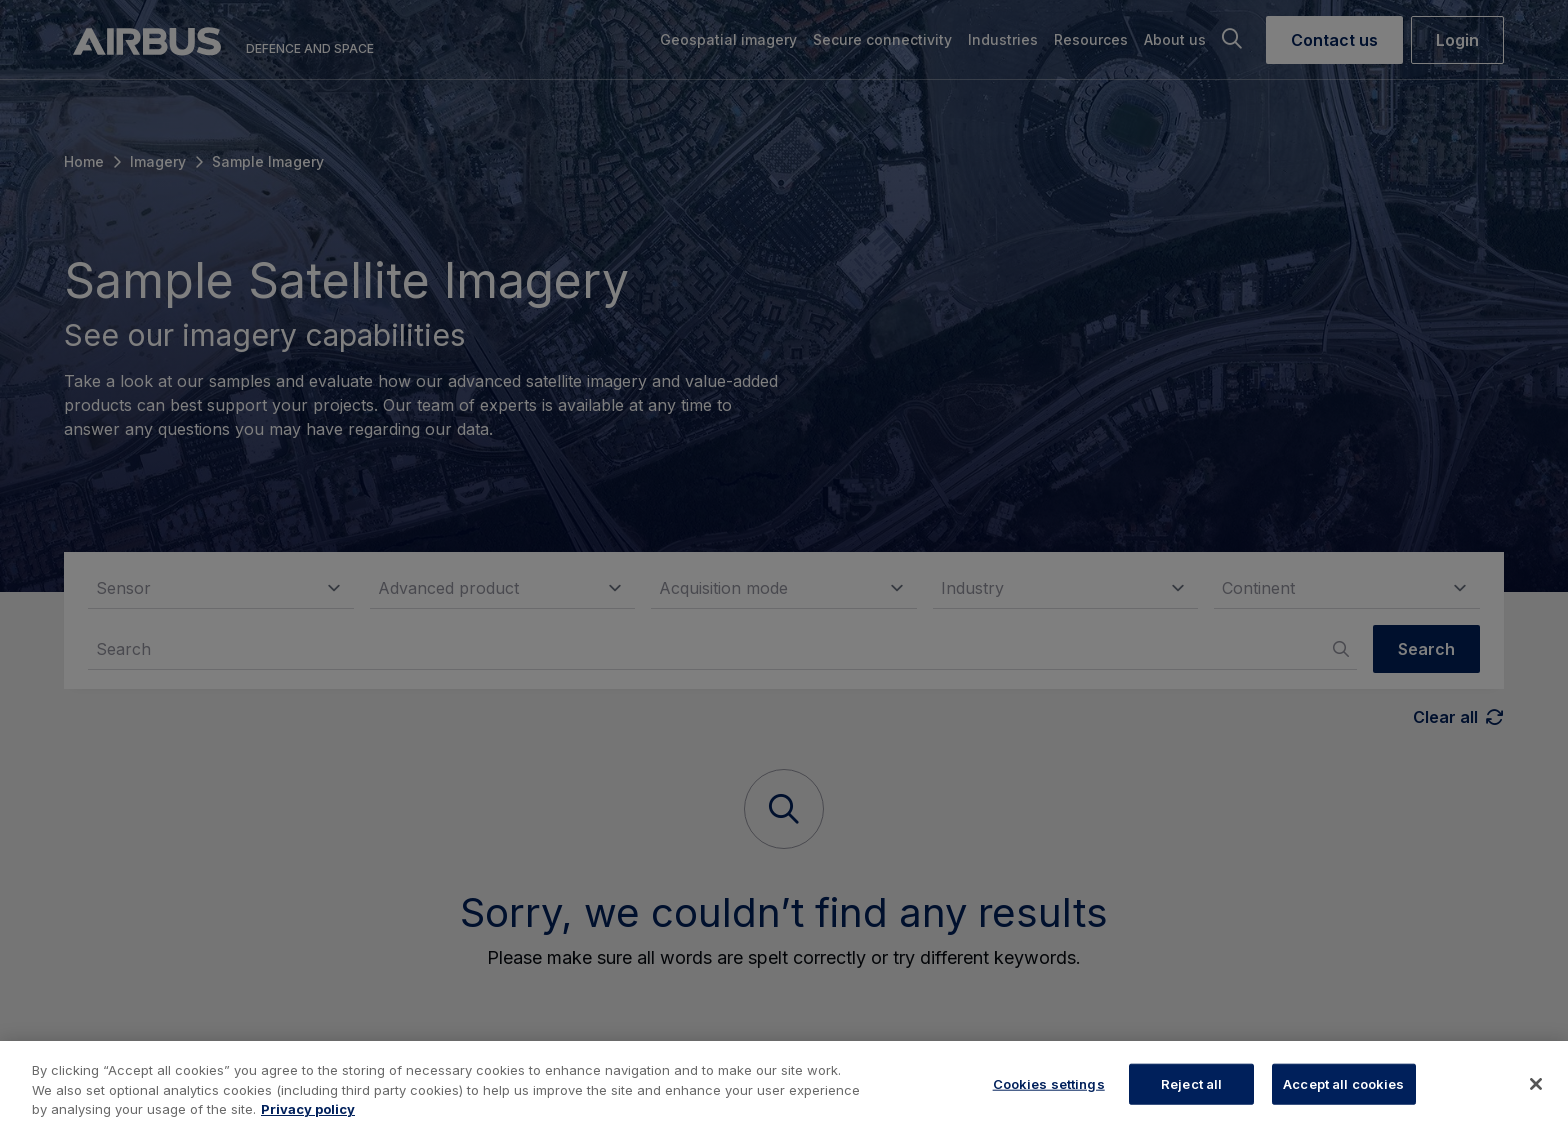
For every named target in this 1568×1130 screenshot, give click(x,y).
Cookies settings (1049, 1083)
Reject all (1191, 1083)
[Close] (1536, 1084)
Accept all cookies (1343, 1083)
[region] (784, 1085)
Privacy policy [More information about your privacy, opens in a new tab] (308, 1109)
